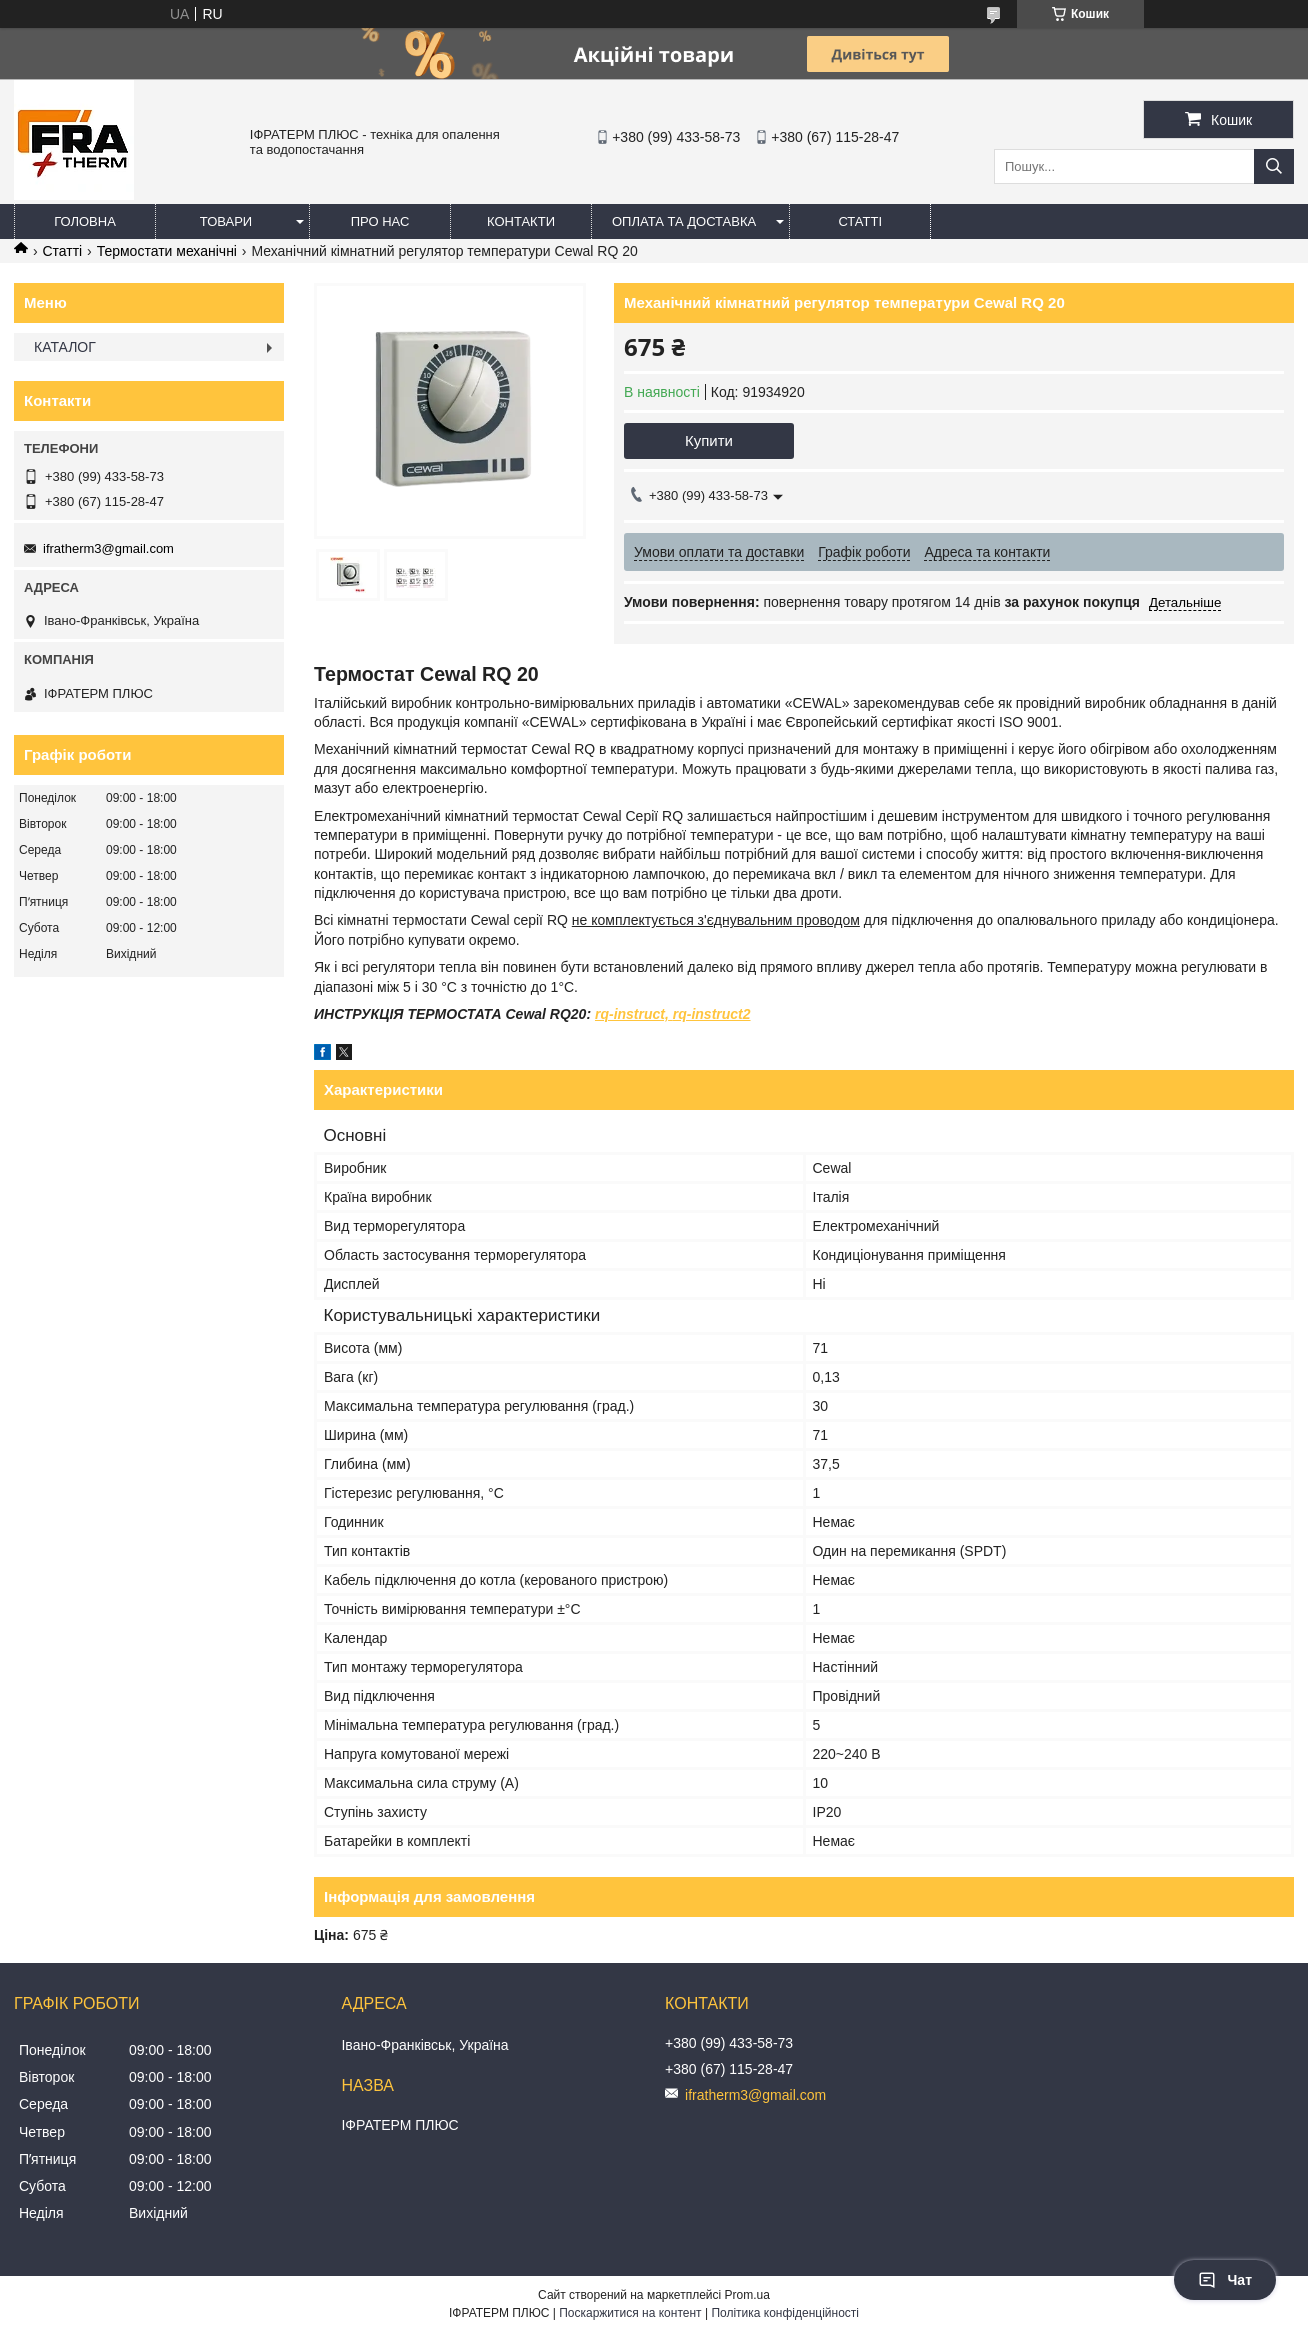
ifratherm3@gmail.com (108, 548)
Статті (860, 221)
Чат (1225, 2280)
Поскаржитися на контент (630, 2313)
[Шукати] (1274, 166)
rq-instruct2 (712, 1014)
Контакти (521, 221)
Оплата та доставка (684, 221)
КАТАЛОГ (65, 347)
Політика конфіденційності (785, 2313)
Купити (709, 440)
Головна (85, 221)
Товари (226, 221)
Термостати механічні (167, 251)
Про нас (380, 221)
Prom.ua (747, 2295)
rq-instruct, (632, 1014)
